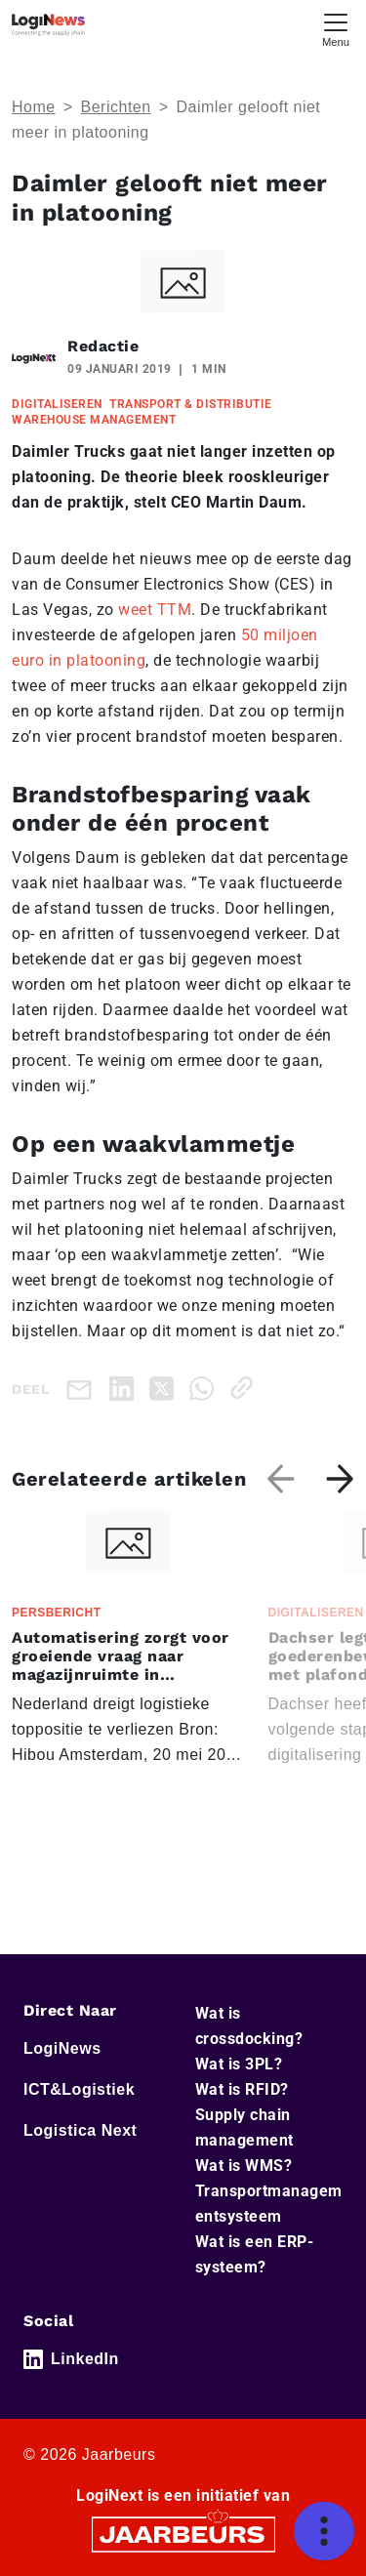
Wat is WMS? (244, 2165)
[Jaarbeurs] (183, 2532)
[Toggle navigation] (335, 28)
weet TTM (154, 609)
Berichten (116, 107)
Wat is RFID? (242, 2089)
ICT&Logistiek (79, 2089)
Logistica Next (80, 2130)
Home (34, 107)
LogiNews (62, 2048)
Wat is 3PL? (239, 2064)
